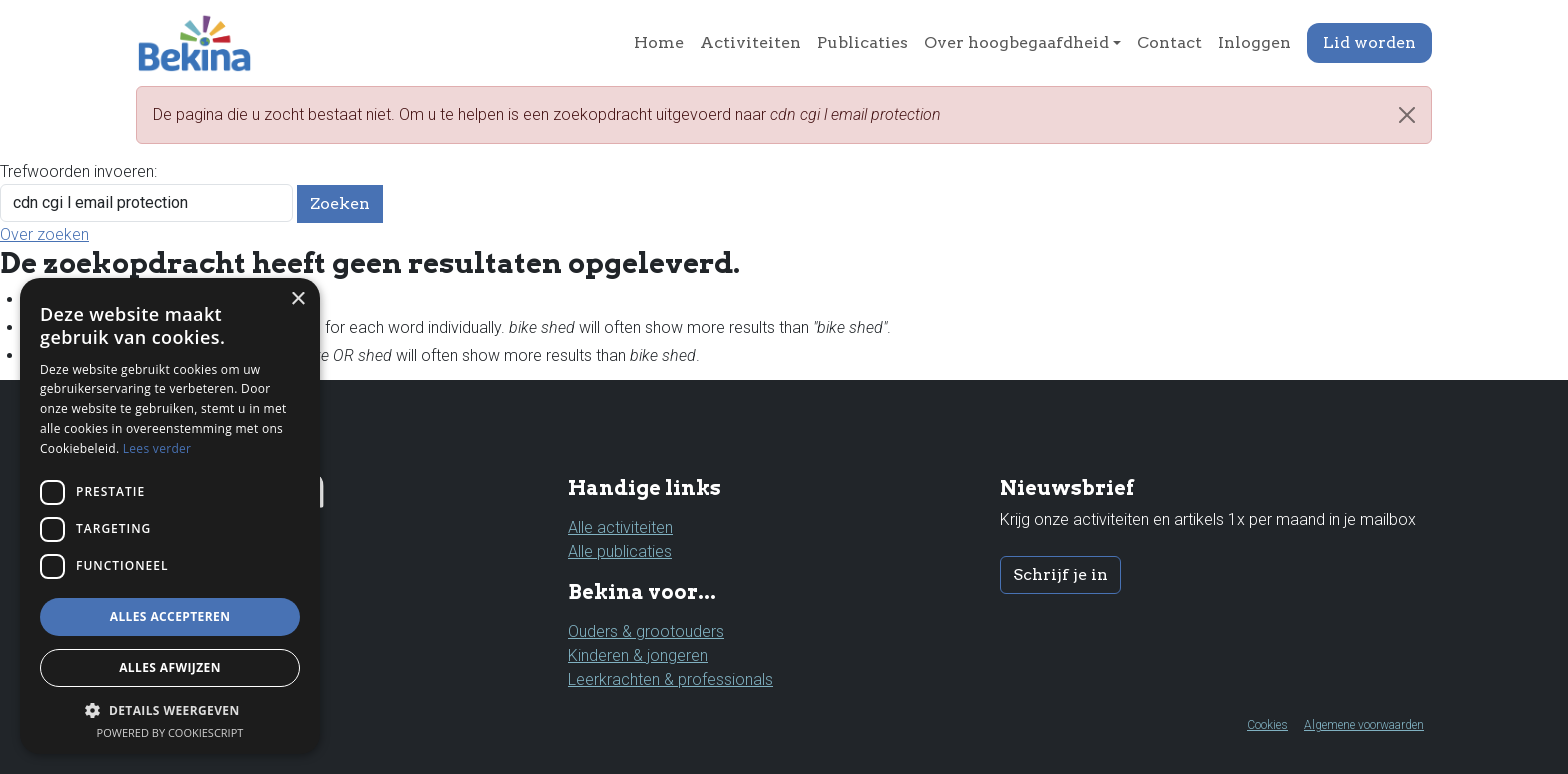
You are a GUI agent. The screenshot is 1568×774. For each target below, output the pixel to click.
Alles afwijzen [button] (170, 667)
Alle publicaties (620, 551)
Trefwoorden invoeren (77, 171)
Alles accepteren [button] (170, 616)
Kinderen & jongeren (638, 655)
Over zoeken (44, 234)
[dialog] (170, 516)
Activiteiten (750, 42)
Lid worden (1369, 42)
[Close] (1407, 115)
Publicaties (862, 42)
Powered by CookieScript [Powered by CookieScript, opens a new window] (170, 732)
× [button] (297, 299)
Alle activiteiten (620, 527)
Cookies (1267, 725)
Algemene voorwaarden (1364, 725)
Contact (1169, 42)
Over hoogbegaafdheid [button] (1016, 42)
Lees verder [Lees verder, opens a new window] (157, 448)
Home (659, 42)
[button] (170, 710)
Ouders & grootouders (646, 631)
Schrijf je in (1060, 574)
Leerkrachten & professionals (670, 679)
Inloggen (1254, 42)
